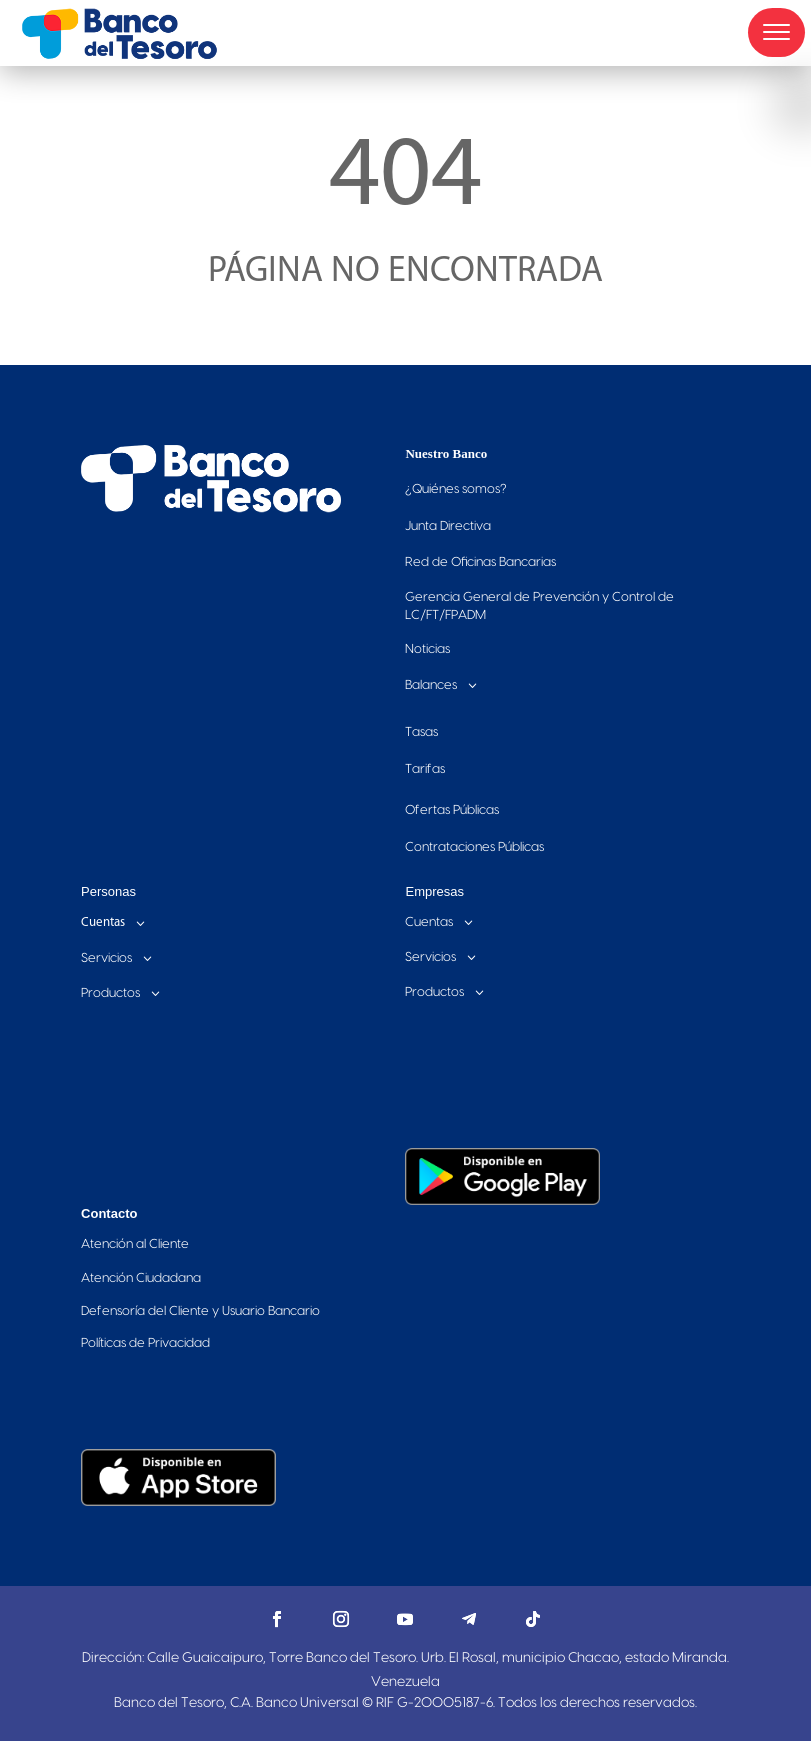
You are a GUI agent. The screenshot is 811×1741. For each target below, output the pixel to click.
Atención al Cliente (135, 1244)
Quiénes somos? (456, 489)
